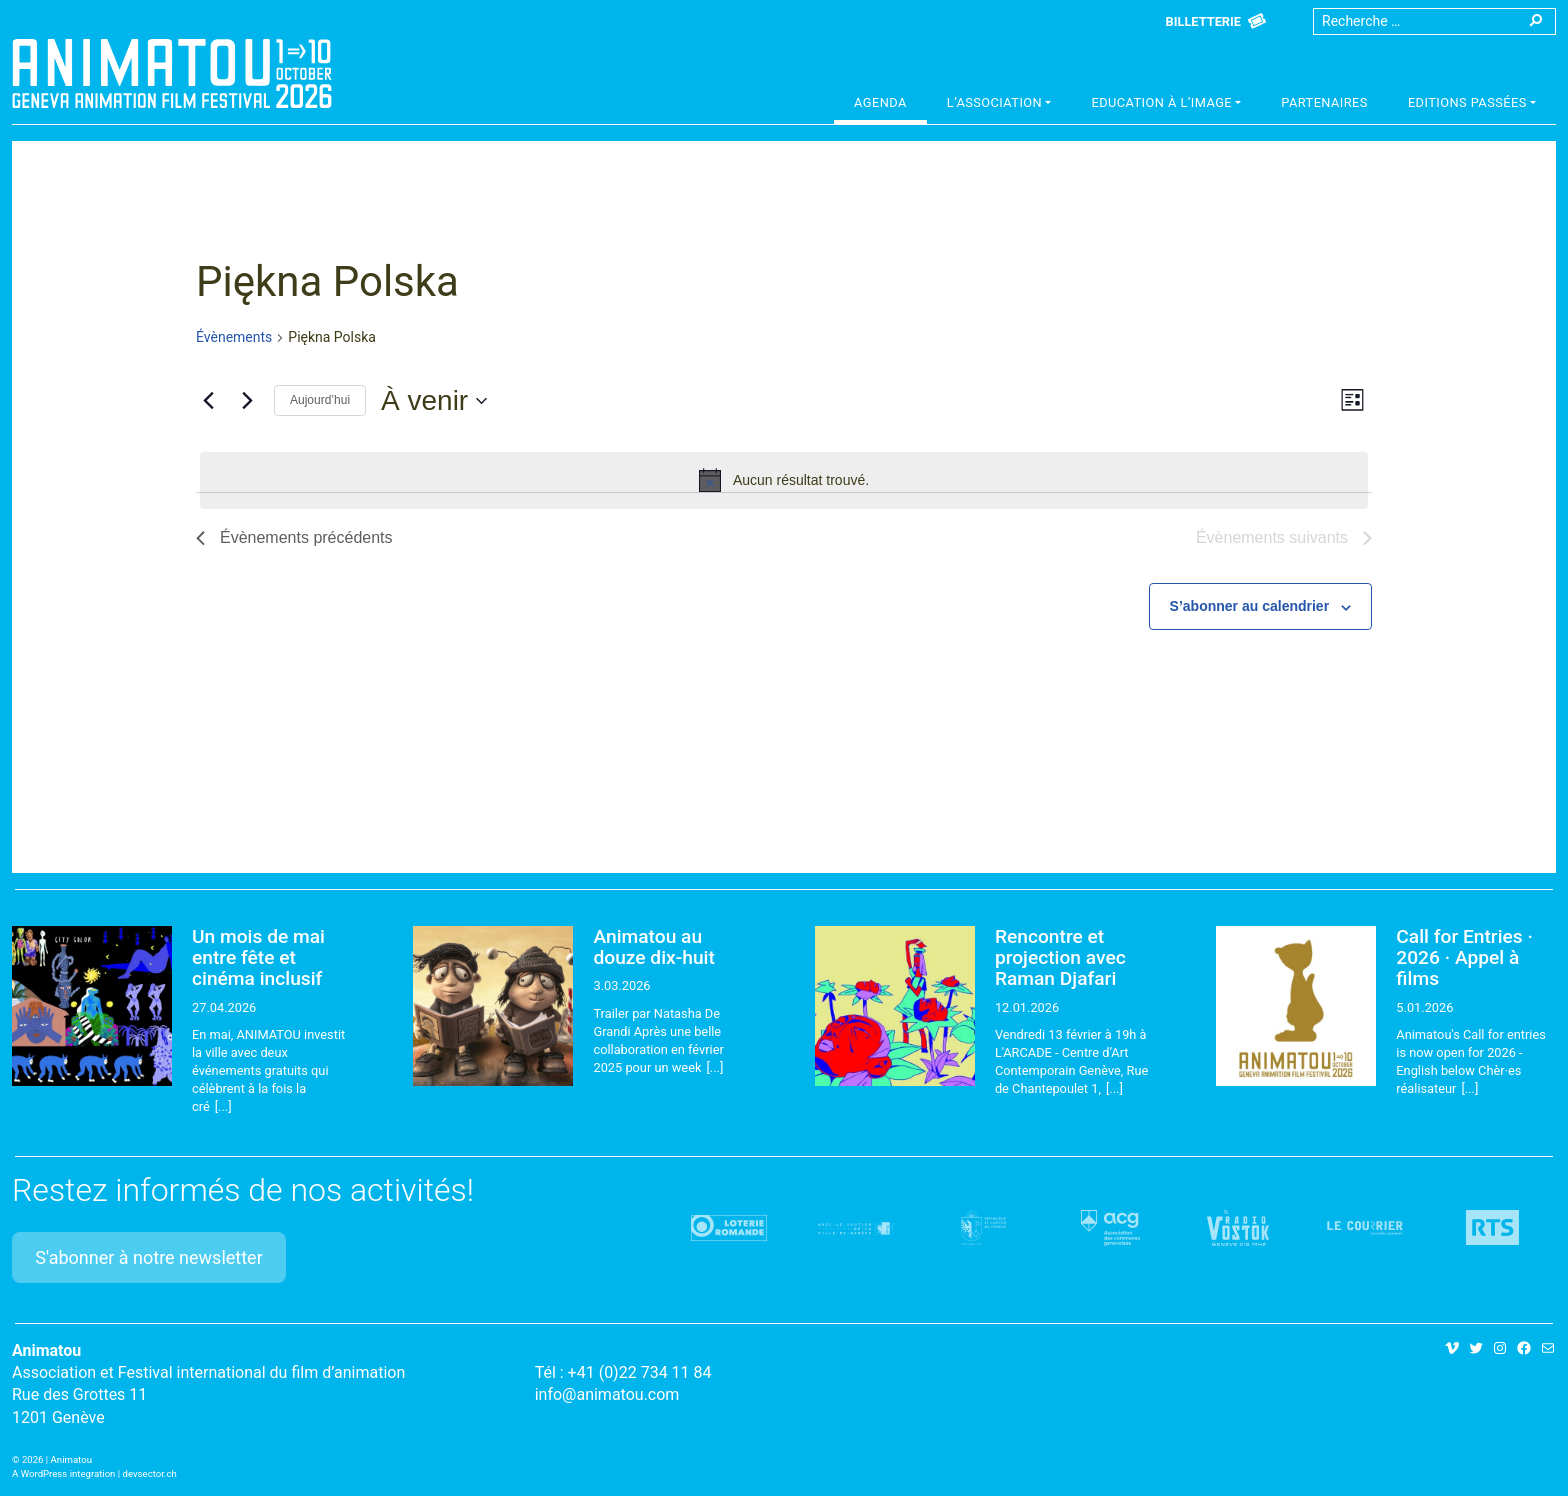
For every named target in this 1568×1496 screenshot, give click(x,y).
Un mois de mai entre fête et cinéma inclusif (258, 957)
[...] (223, 1106)
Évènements (234, 337)
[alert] (784, 480)
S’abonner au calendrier (1250, 606)
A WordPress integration (63, 1473)
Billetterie (1203, 21)
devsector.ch (150, 1473)
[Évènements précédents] (208, 401)
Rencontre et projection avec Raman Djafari (1060, 957)
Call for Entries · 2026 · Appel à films (1464, 957)
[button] (999, 105)
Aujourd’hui (320, 400)
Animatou (172, 73)
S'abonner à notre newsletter (149, 1257)
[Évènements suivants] (247, 401)
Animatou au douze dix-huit (653, 947)
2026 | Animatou (57, 1459)
